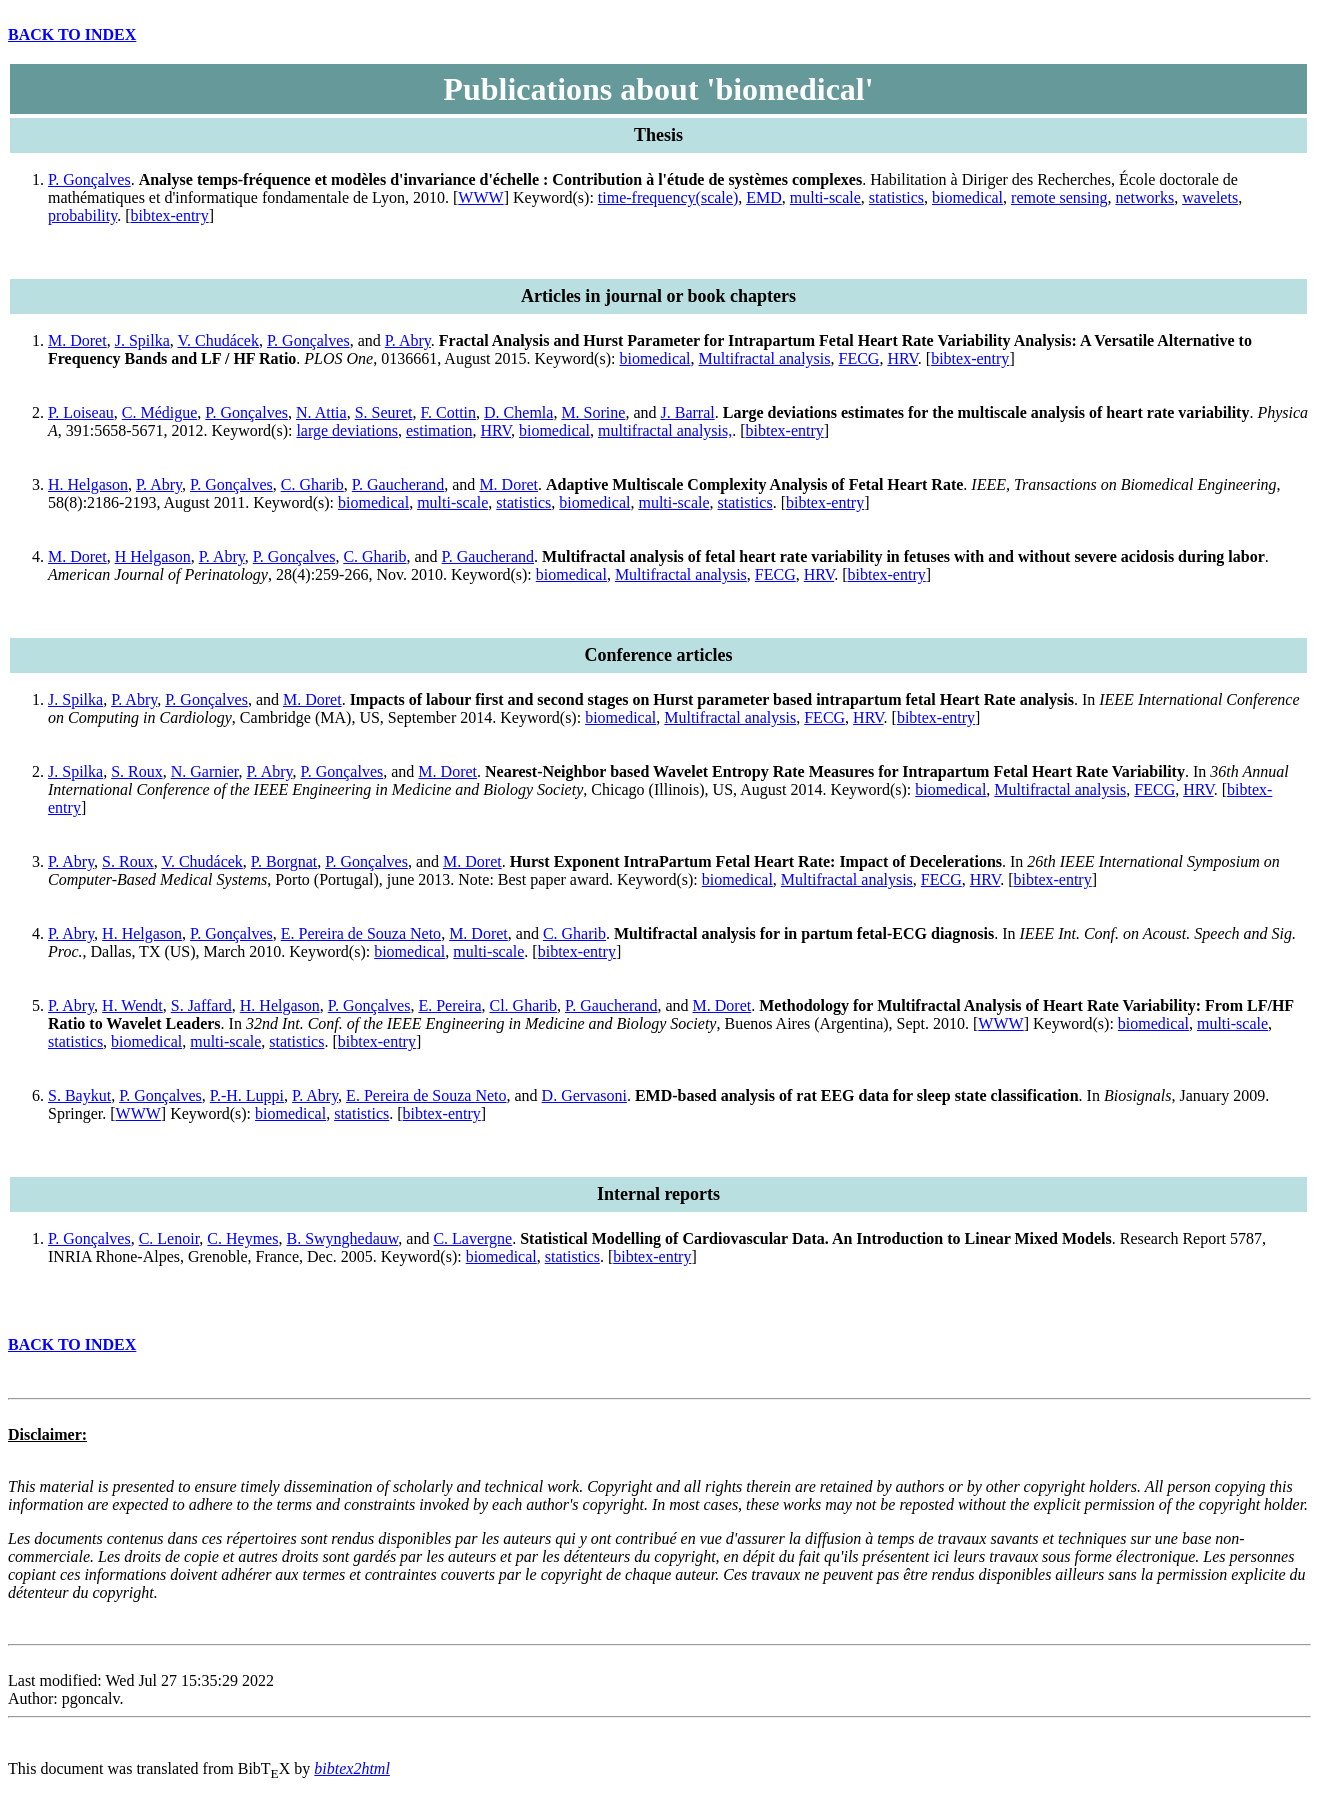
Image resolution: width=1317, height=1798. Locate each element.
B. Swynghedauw (342, 1238)
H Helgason (153, 556)
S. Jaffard (201, 1005)
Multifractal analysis (765, 358)
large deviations (346, 430)
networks (1144, 197)
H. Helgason (88, 484)
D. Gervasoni (584, 1095)
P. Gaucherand (398, 484)
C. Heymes (242, 1238)
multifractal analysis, (665, 430)
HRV (902, 358)
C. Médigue (160, 412)
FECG (859, 358)
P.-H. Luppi (247, 1095)
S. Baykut (79, 1095)
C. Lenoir (169, 1238)
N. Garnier (205, 771)
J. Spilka (142, 340)
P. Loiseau (81, 412)
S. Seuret (384, 412)
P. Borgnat (284, 861)
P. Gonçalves (89, 179)
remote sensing (1059, 197)
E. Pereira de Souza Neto (361, 933)
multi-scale (825, 197)
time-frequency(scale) (668, 197)
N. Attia (321, 412)
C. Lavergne (472, 1238)
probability (82, 215)
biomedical (967, 197)
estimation (439, 430)
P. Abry (408, 340)
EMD (764, 197)
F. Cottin (448, 412)
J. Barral (688, 412)
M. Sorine (593, 412)
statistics (896, 197)
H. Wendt (132, 1005)
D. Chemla (518, 412)
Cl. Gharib (523, 1005)
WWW (480, 197)
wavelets (1210, 197)
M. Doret (77, 340)
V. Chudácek (218, 340)
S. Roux (137, 771)
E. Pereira (449, 1005)
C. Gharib (312, 484)
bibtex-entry (170, 215)
